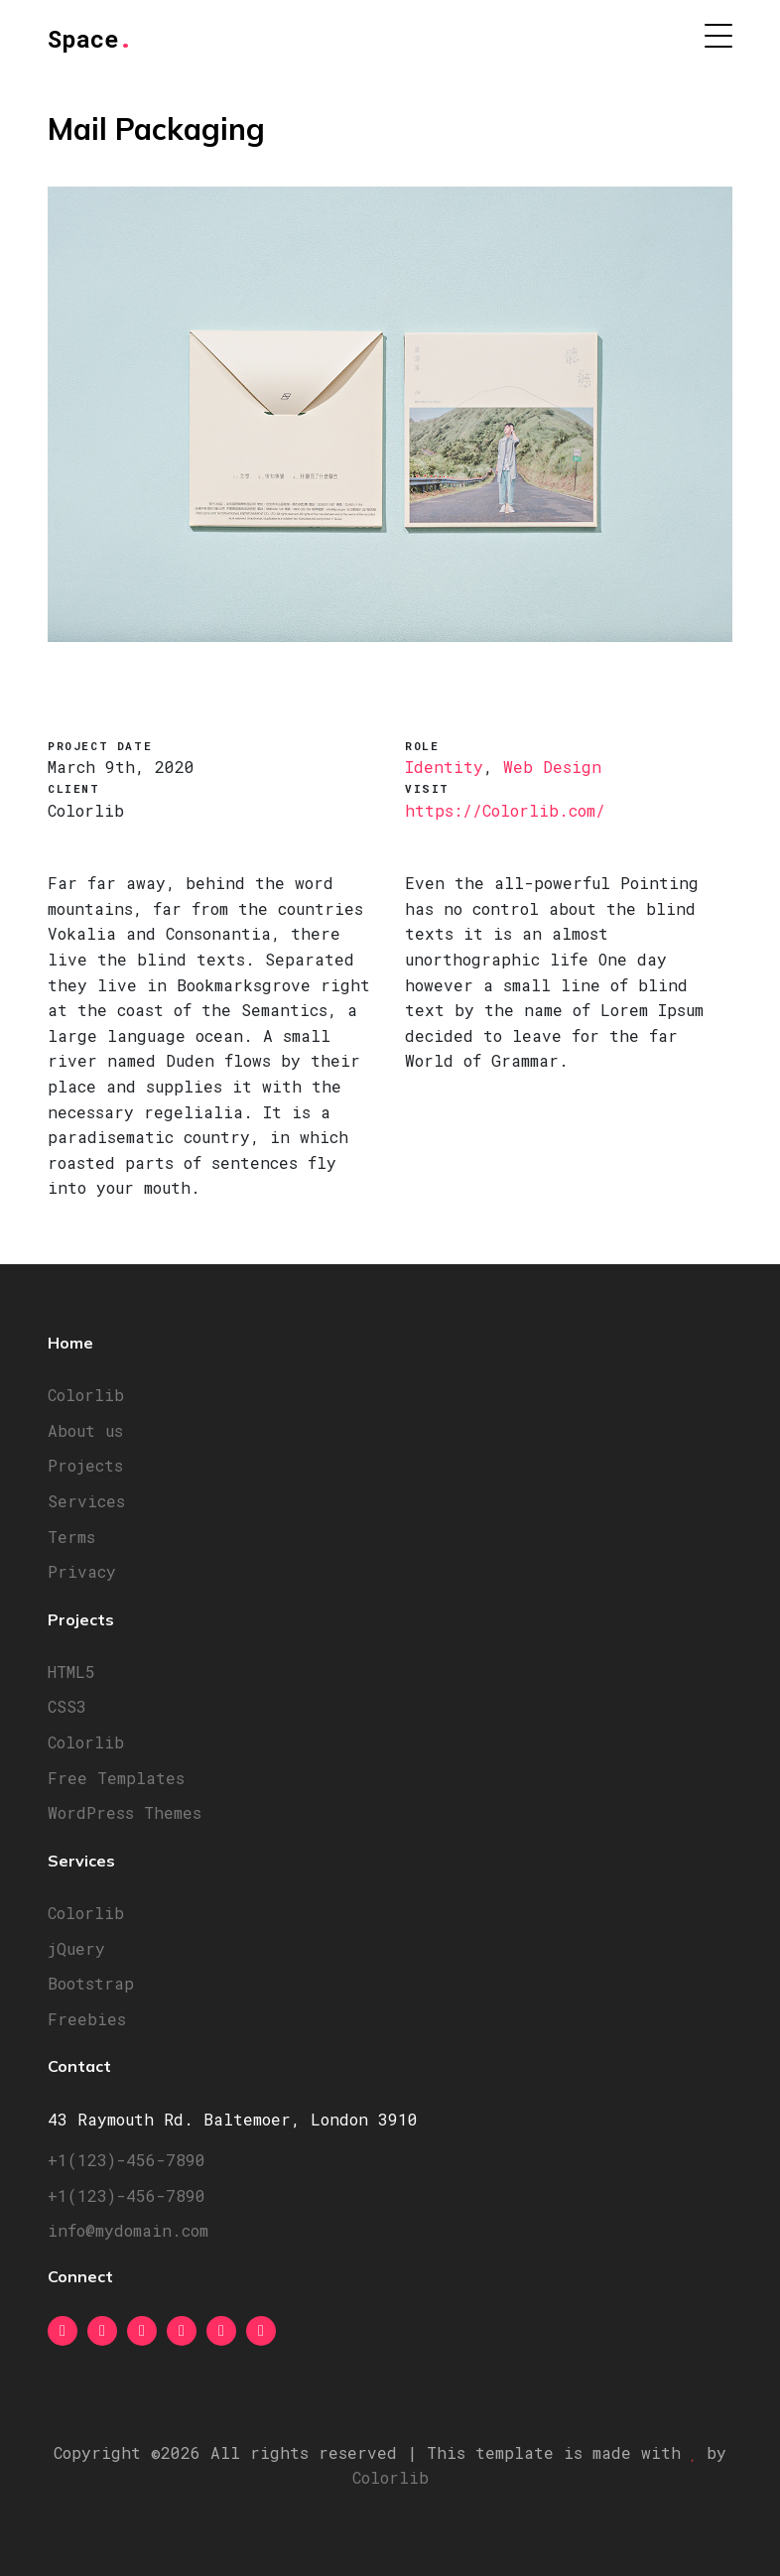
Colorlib (86, 1394)
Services (86, 1500)
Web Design (552, 766)
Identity (444, 766)
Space (90, 39)
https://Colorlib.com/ (505, 810)
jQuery (76, 1948)
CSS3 (67, 1706)
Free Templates (116, 1777)
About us (85, 1430)
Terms (71, 1536)
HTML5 (71, 1671)
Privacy (82, 1571)
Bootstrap (91, 1983)
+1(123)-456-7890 (126, 2159)
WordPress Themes (124, 1812)
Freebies (87, 2018)
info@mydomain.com (128, 2230)
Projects (85, 1465)
